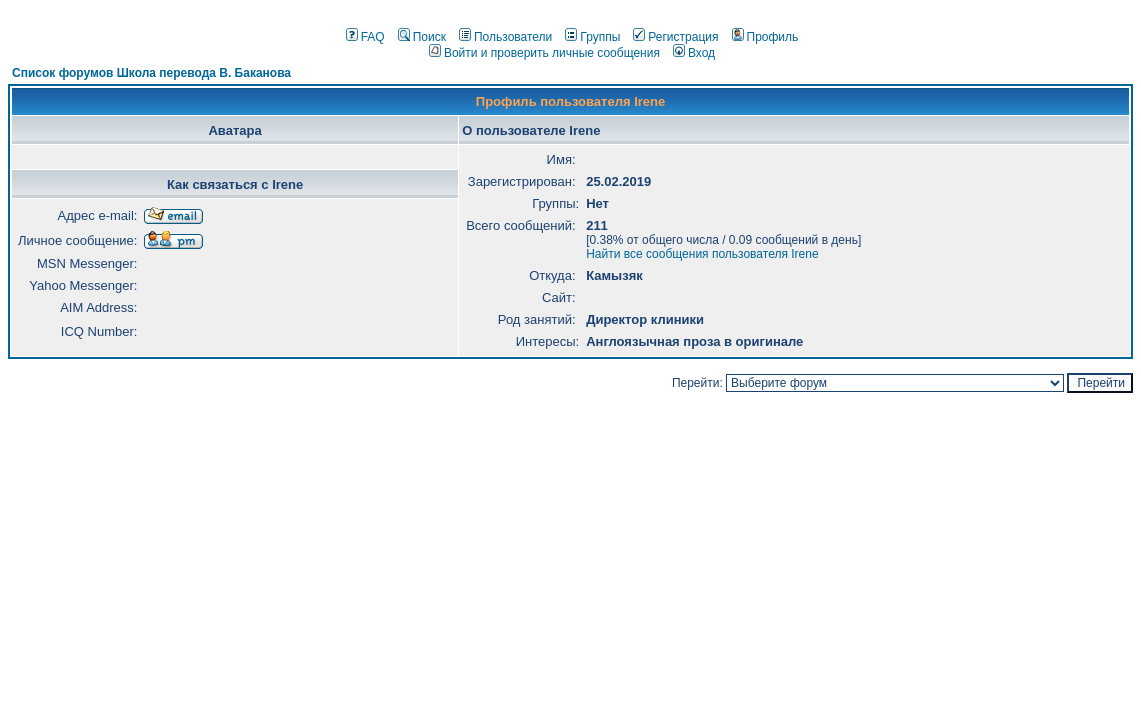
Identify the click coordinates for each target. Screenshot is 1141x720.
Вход (694, 53)
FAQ (365, 37)
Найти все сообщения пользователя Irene (702, 254)
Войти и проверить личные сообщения (544, 53)
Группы (592, 37)
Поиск (422, 37)
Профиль (765, 37)
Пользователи (505, 37)
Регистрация (675, 37)
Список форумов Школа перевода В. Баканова (151, 73)
